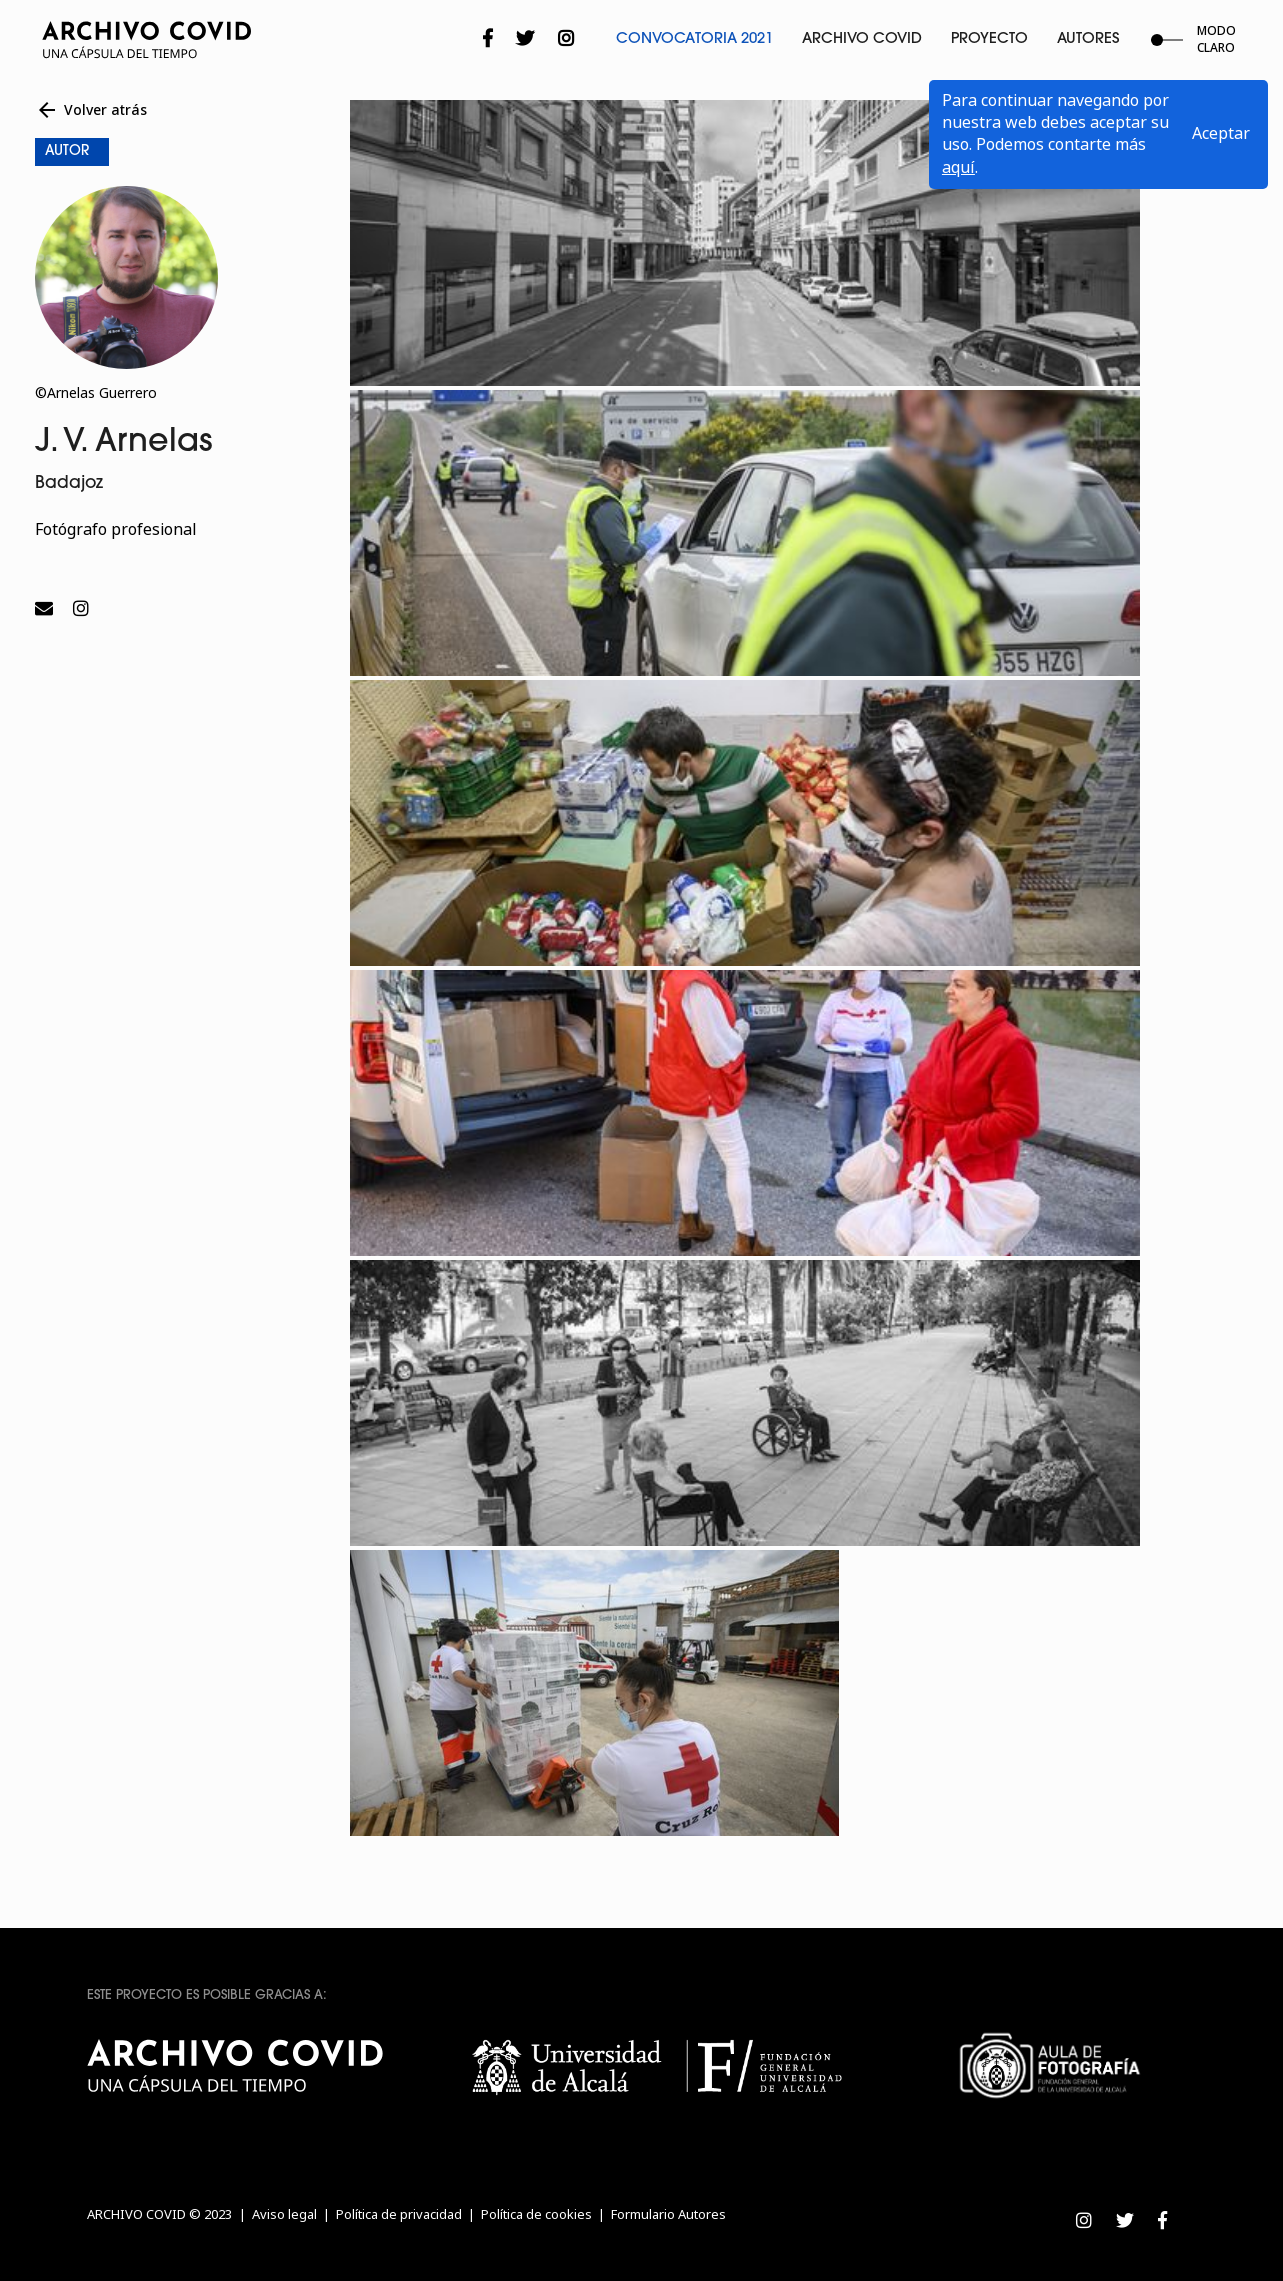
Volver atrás (91, 110)
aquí (958, 167)
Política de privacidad (399, 2214)
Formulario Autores (668, 2214)
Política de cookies (536, 2214)
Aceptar (1221, 133)
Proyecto (989, 39)
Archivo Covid (862, 39)
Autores (1088, 39)
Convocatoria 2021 (694, 39)
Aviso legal (284, 2214)
